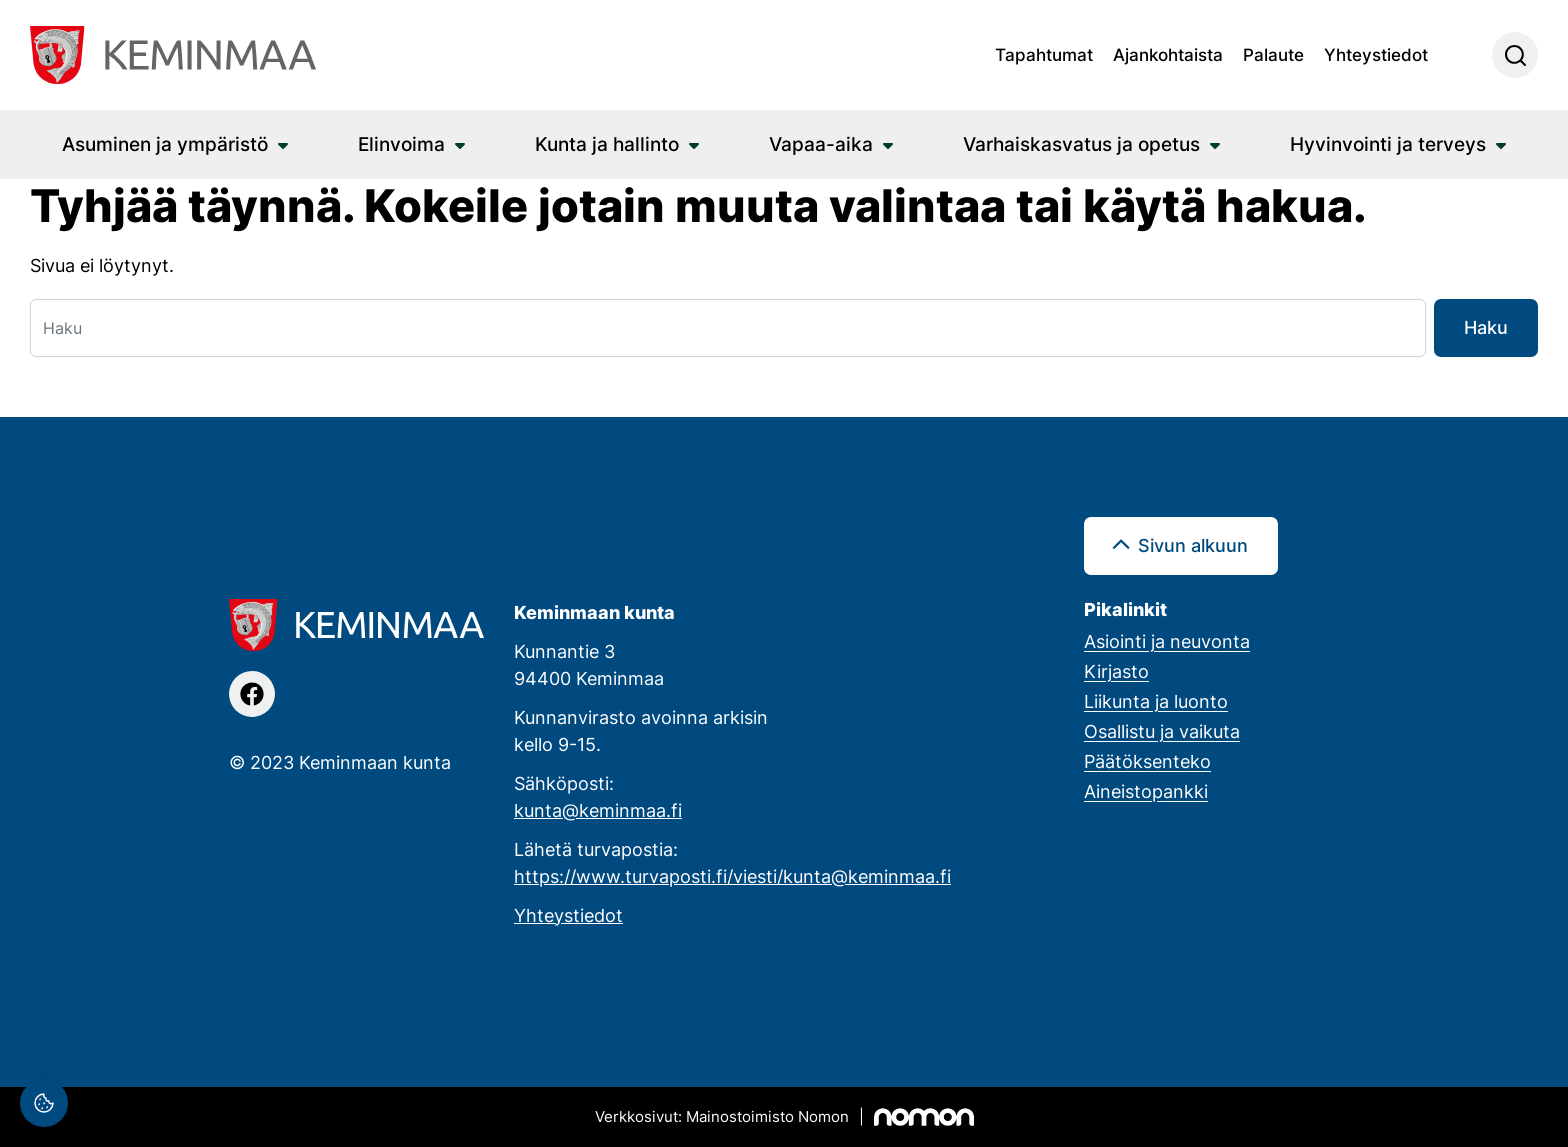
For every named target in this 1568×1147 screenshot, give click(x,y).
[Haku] (728, 328)
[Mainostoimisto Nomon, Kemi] (784, 1117)
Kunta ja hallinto (607, 143)
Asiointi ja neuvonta (1167, 641)
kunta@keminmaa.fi (598, 810)
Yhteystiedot (1376, 54)
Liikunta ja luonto (1156, 701)
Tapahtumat (1044, 54)
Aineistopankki (1146, 791)
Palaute (1273, 54)
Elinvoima (401, 143)
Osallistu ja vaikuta (1162, 731)
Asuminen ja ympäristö (165, 143)
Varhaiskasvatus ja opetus (1081, 143)
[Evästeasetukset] (44, 1103)
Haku (1486, 327)
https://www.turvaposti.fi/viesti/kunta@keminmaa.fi (732, 876)
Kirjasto (1116, 671)
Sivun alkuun (1193, 545)
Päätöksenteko (1147, 761)
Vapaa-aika (821, 143)
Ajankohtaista (1168, 54)
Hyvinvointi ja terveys (1388, 143)
